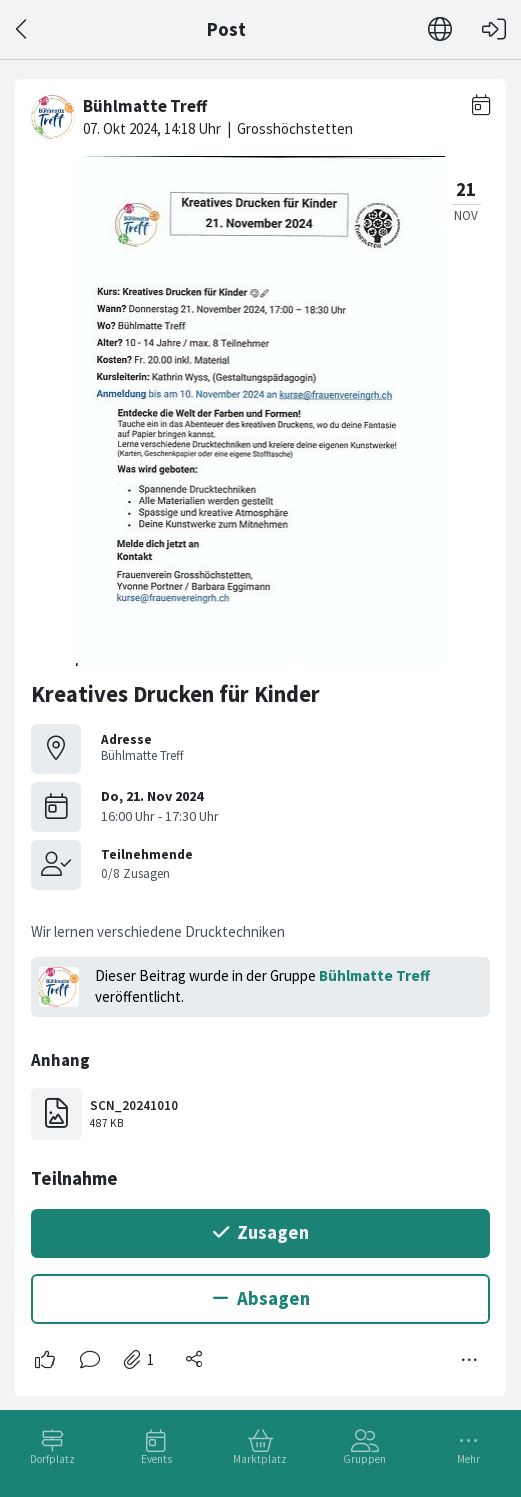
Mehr (468, 1459)
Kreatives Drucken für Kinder (175, 694)
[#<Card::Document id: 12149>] (260, 729)
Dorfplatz (52, 1459)
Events (156, 1459)
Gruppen (364, 1459)
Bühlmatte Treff (374, 975)
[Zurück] (22, 29)
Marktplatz (260, 1459)
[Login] (494, 29)
